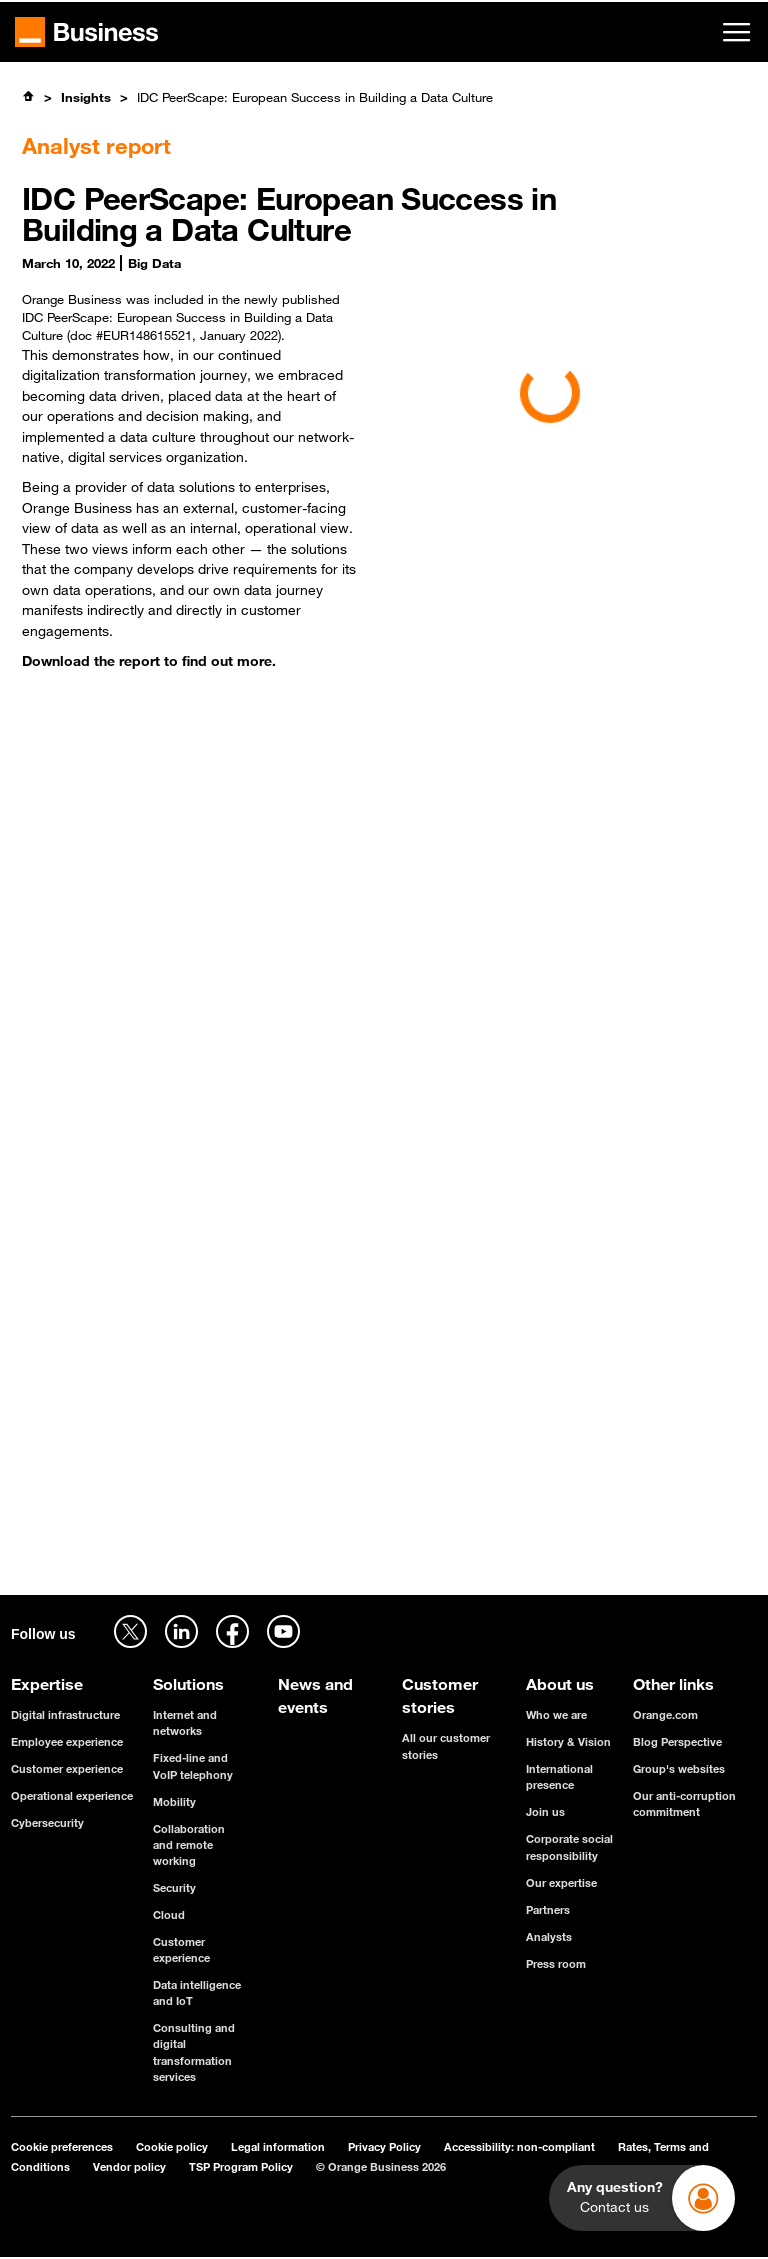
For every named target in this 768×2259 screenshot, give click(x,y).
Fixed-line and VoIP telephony (193, 1765)
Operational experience (72, 1795)
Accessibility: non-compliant (519, 2146)
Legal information (278, 2146)
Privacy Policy (384, 2146)
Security (174, 1887)
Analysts (549, 1936)
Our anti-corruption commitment (684, 1803)
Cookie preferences (62, 2146)
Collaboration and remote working (189, 1844)
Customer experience (67, 1768)
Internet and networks (185, 1722)
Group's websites (679, 1768)
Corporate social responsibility (569, 1846)
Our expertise (561, 1882)
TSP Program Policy (241, 2166)
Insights (86, 97)
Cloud (169, 1914)
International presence (559, 1776)
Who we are (556, 1714)
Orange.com (665, 1714)
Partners (548, 1909)
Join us (545, 1811)
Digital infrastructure (65, 1714)
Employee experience (67, 1741)
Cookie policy (172, 2146)
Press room (556, 1963)
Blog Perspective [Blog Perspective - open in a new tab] (677, 1741)
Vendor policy (129, 2166)
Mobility (174, 1801)
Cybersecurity (47, 1822)
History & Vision (568, 1741)
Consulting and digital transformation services (194, 2052)
